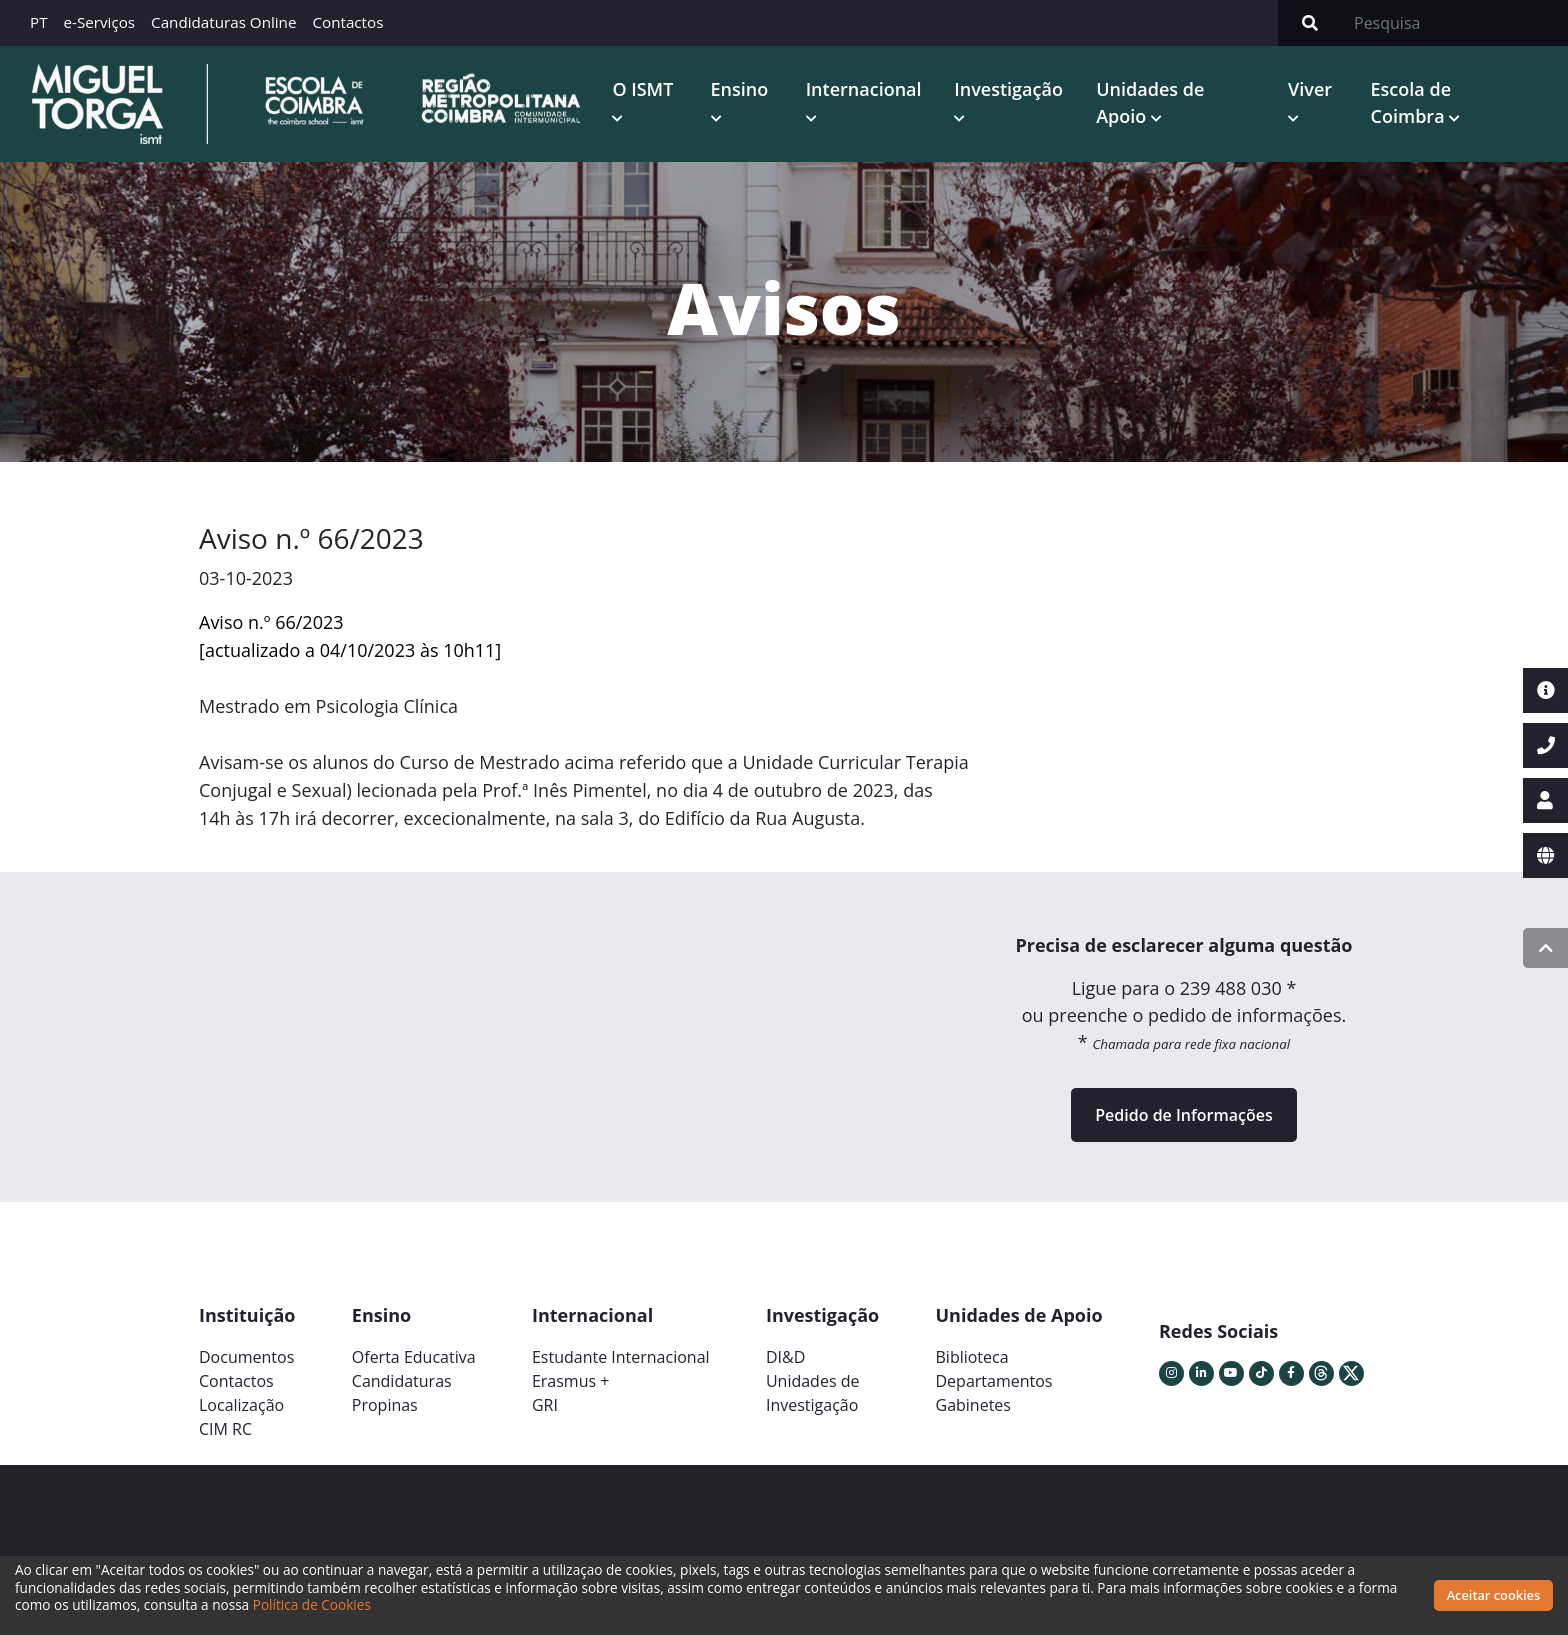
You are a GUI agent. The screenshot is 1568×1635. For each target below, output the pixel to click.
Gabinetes (973, 1405)
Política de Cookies (312, 1604)
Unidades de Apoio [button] (1150, 102)
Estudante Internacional (621, 1357)
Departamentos (994, 1381)
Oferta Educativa (414, 1357)
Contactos (347, 22)
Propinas (385, 1405)
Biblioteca (972, 1357)
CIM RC (225, 1429)
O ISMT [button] (642, 89)
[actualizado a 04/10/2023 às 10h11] (350, 650)
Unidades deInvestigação (813, 1393)
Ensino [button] (740, 89)
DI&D (785, 1357)
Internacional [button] (864, 89)
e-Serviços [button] (100, 22)
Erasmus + (571, 1381)
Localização (241, 1405)
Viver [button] (1310, 89)
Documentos (246, 1357)
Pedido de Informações (1183, 1115)
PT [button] (39, 22)
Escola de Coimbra (1411, 102)
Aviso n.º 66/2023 (271, 622)
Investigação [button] (1008, 89)
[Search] (1455, 23)
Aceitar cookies (1494, 1595)
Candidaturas (402, 1381)
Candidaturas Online (223, 22)
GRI (545, 1405)
